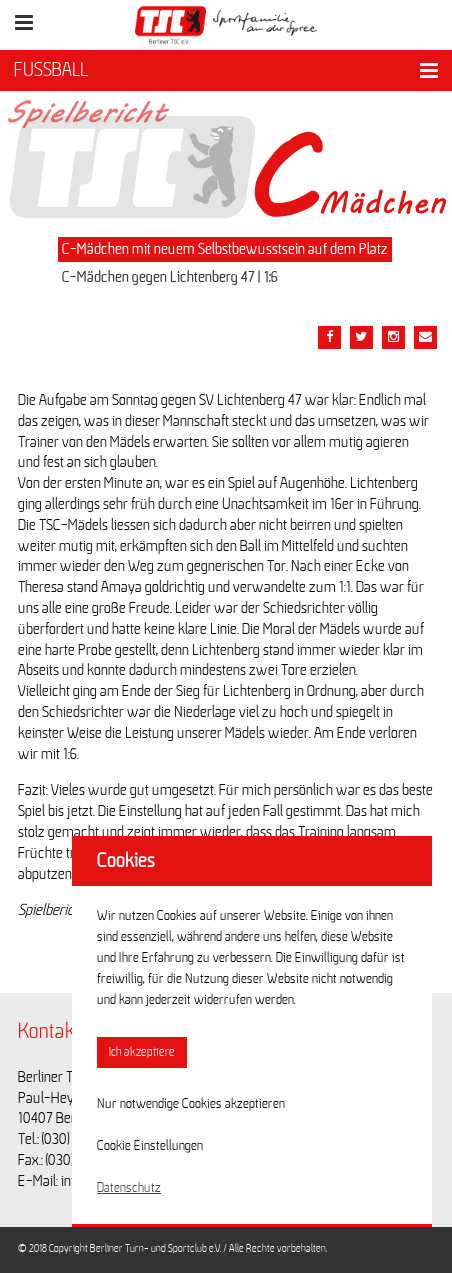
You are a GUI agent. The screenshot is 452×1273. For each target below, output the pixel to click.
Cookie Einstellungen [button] (150, 1146)
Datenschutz (129, 1188)
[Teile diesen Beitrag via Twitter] (361, 337)
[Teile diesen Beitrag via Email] (393, 337)
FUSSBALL (51, 70)
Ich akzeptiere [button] (142, 1052)
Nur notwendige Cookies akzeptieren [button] (191, 1104)
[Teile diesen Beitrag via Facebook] (329, 337)
